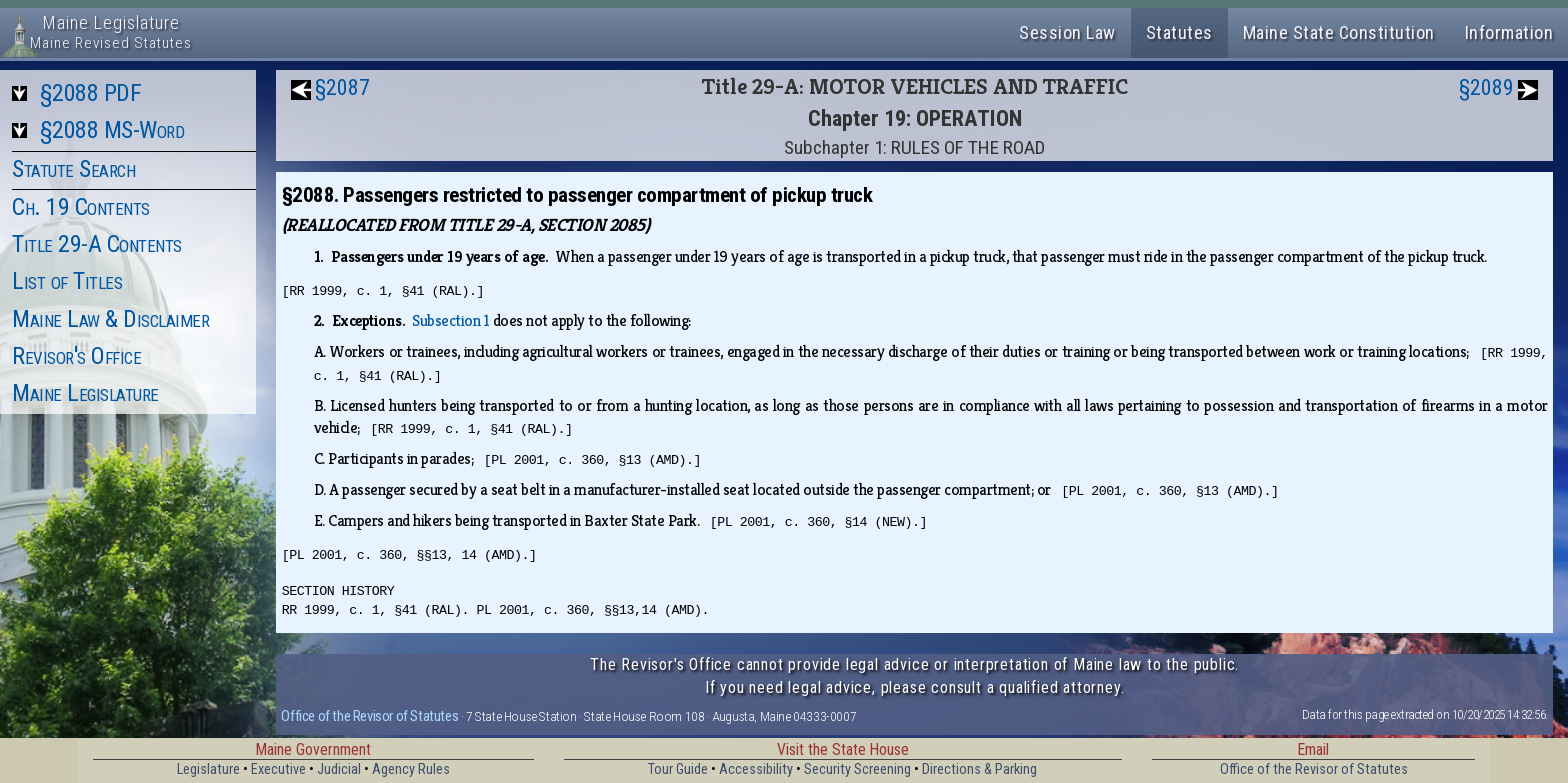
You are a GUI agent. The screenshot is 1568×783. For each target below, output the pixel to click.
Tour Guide (678, 769)
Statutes (1179, 32)
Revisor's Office (76, 356)
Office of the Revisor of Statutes (369, 716)
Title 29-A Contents (97, 244)
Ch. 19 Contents (81, 207)
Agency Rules (411, 769)
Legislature (208, 769)
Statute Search (73, 169)
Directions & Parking (979, 769)
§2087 (342, 87)
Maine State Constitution (1339, 32)
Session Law (1067, 32)
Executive (278, 769)
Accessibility (756, 769)
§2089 (1486, 87)
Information (1509, 32)
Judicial (339, 769)
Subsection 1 (450, 320)
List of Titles (67, 281)
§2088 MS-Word (112, 130)
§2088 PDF (91, 93)
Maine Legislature (85, 393)
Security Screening (857, 769)
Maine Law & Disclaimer (110, 319)
